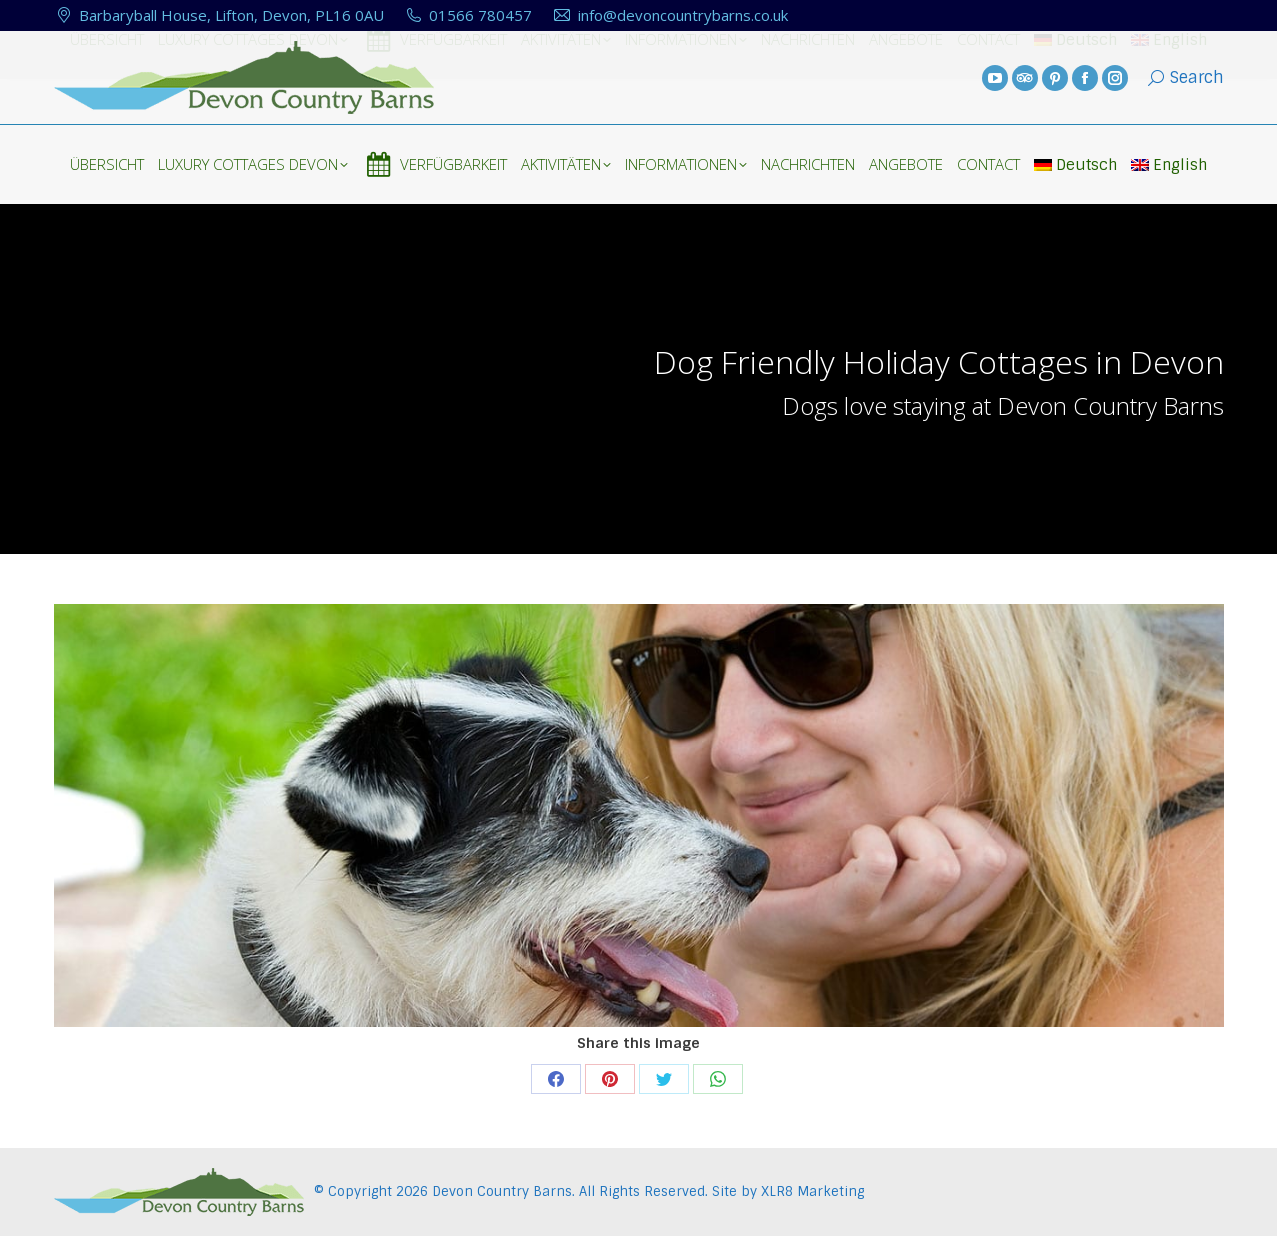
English (1169, 165)
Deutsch (1075, 165)
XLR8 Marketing (812, 1191)
